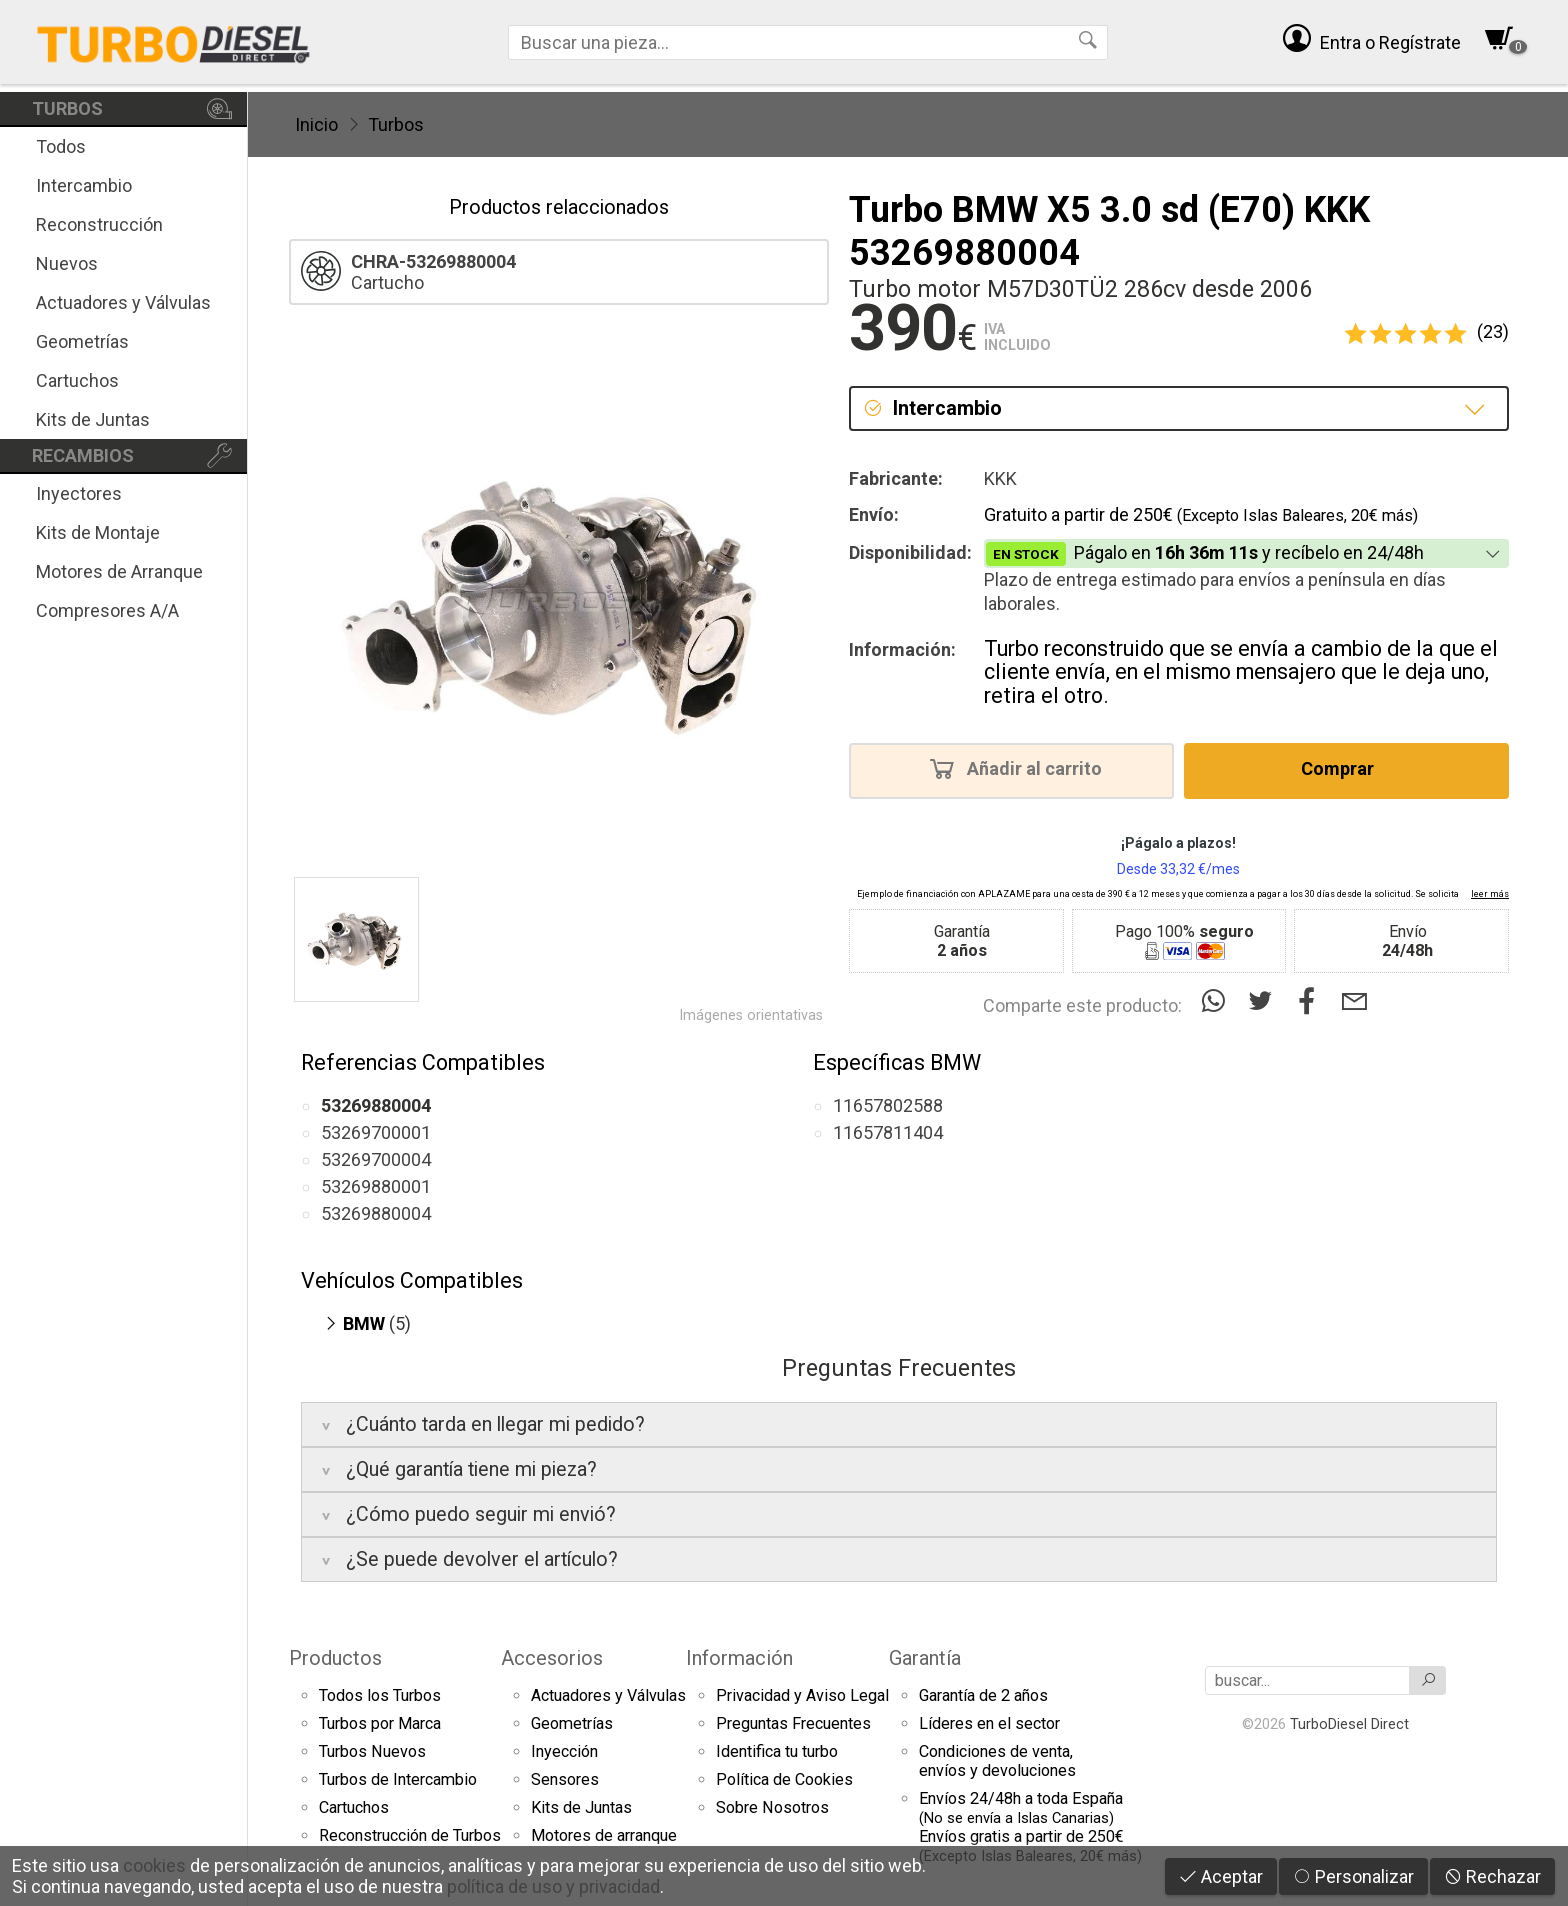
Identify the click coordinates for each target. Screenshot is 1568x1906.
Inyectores (79, 493)
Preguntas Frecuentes (793, 1723)
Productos (335, 1658)
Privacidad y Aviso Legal (802, 1695)
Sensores (565, 1779)
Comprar (1343, 768)
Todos (61, 146)
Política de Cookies (784, 1779)
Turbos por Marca (380, 1723)
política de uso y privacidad (553, 1886)
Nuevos (67, 263)
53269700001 (376, 1132)
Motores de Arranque (119, 571)
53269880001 (376, 1186)
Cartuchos (77, 380)
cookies (154, 1865)
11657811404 (888, 1132)
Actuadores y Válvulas (123, 302)
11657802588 (888, 1105)
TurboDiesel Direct (1349, 1724)
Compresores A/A (107, 610)
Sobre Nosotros (772, 1807)
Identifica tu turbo (777, 1751)
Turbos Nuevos (372, 1751)
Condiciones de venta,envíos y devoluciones (997, 1761)
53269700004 (376, 1159)
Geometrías (82, 341)
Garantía (925, 1658)
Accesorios (552, 1658)
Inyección (564, 1751)
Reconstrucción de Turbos (410, 1835)
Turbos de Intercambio (398, 1779)
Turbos (396, 124)
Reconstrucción (99, 224)
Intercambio (84, 185)
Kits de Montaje (98, 532)
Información (739, 1658)
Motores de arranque (604, 1835)
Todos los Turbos (380, 1695)
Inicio (316, 124)
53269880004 (376, 1213)
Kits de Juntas (93, 419)
